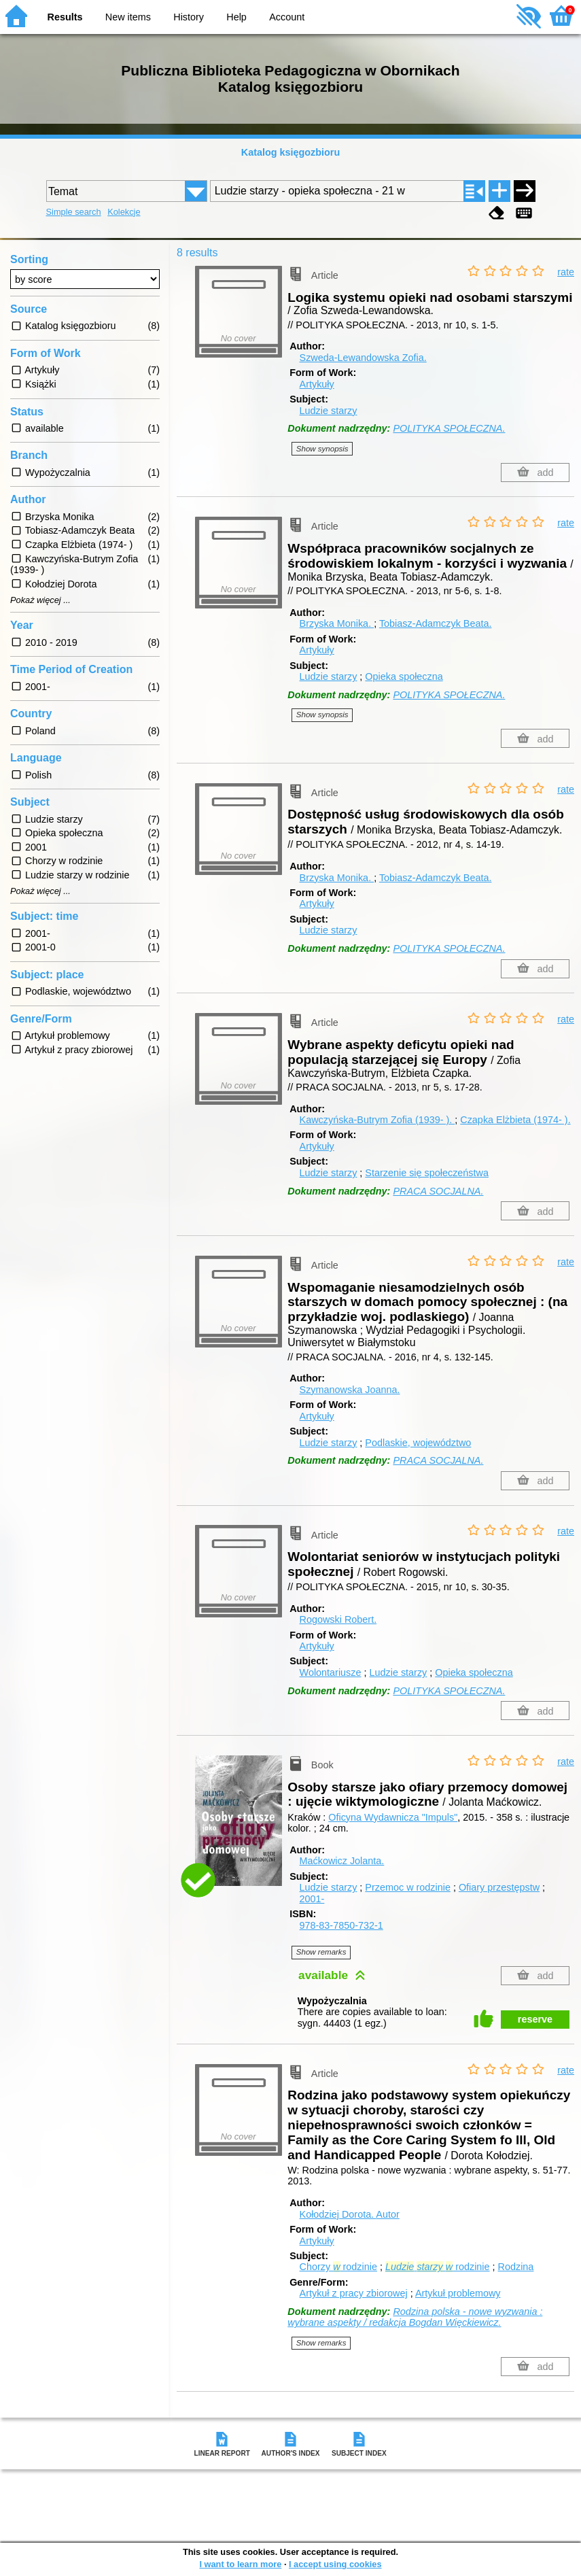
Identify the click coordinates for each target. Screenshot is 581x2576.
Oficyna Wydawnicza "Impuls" (392, 1817)
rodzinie (437, 2266)
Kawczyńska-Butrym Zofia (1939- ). (377, 1119)
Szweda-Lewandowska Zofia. (363, 357)
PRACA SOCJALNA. (438, 1191)
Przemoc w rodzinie (408, 1887)
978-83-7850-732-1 (341, 1925)
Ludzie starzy (328, 410)
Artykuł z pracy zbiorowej (354, 2293)
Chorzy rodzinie (338, 2266)
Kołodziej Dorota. (350, 2214)
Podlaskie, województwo (418, 1442)
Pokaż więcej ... (40, 600)
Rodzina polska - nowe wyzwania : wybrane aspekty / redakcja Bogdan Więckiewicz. (414, 2317)
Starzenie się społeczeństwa (427, 1172)
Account (286, 17)
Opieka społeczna (403, 676)
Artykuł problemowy (458, 2293)
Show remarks (321, 1952)
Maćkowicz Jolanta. (342, 1860)
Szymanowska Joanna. (350, 1389)
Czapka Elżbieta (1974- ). (515, 1119)
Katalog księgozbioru (290, 152)
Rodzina (516, 2266)
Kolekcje (123, 212)
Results (65, 17)
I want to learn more (240, 2564)
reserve (535, 2019)
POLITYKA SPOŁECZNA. (449, 428)
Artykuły (317, 384)
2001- (312, 1898)
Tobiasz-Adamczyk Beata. (435, 623)
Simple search (73, 212)
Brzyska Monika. (337, 623)
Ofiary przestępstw (499, 1887)
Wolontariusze (331, 1672)
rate (565, 272)
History (188, 17)
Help (236, 17)
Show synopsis (322, 449)
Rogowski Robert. (338, 1619)
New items (128, 17)
